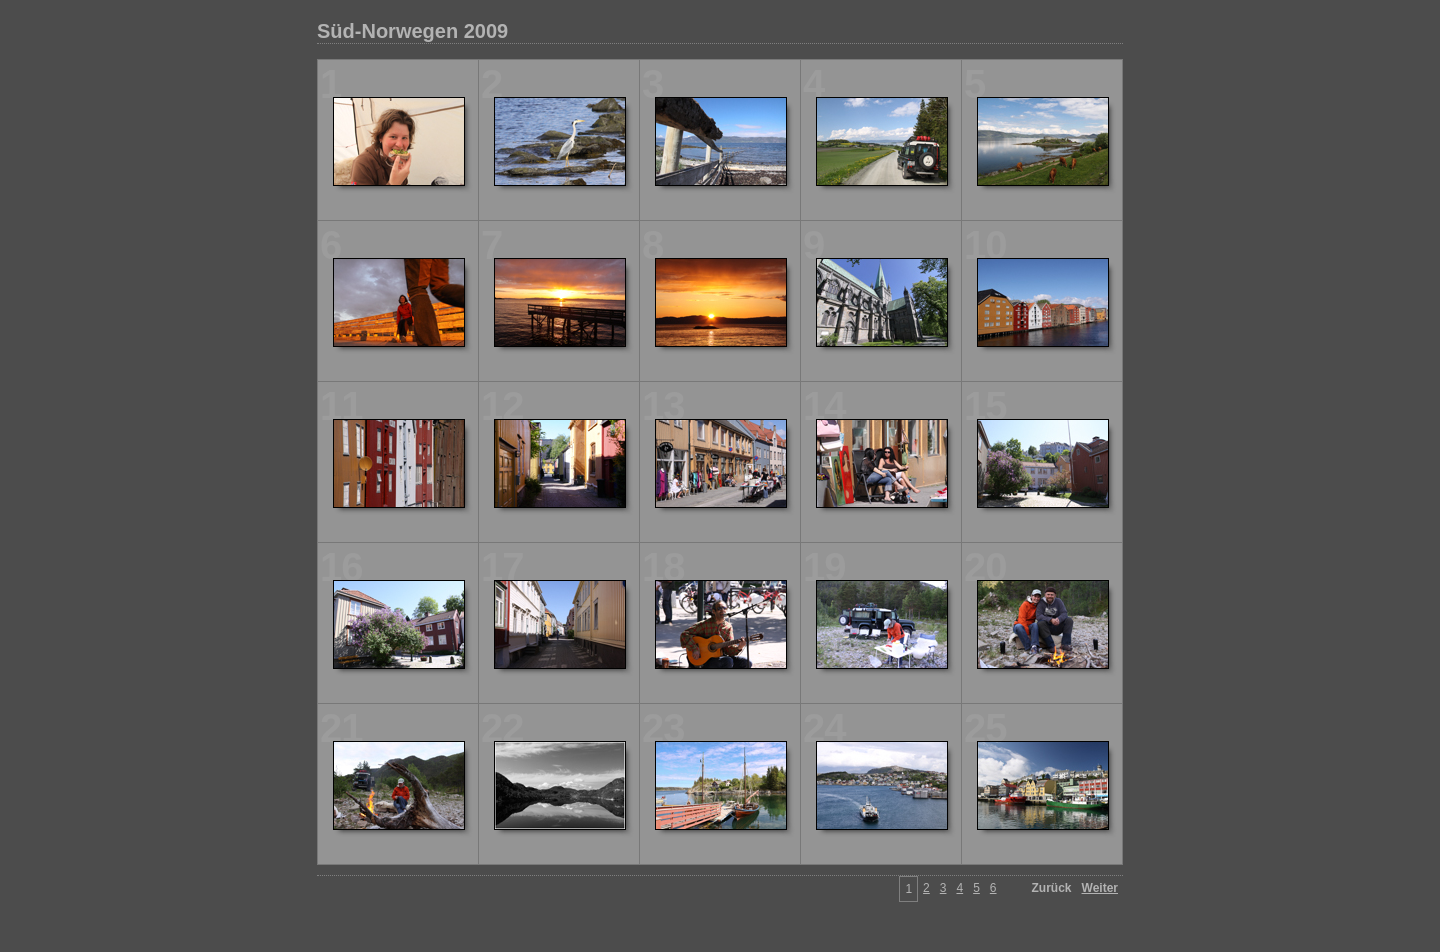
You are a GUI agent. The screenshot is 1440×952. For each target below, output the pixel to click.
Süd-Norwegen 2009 (412, 31)
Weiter (1100, 888)
